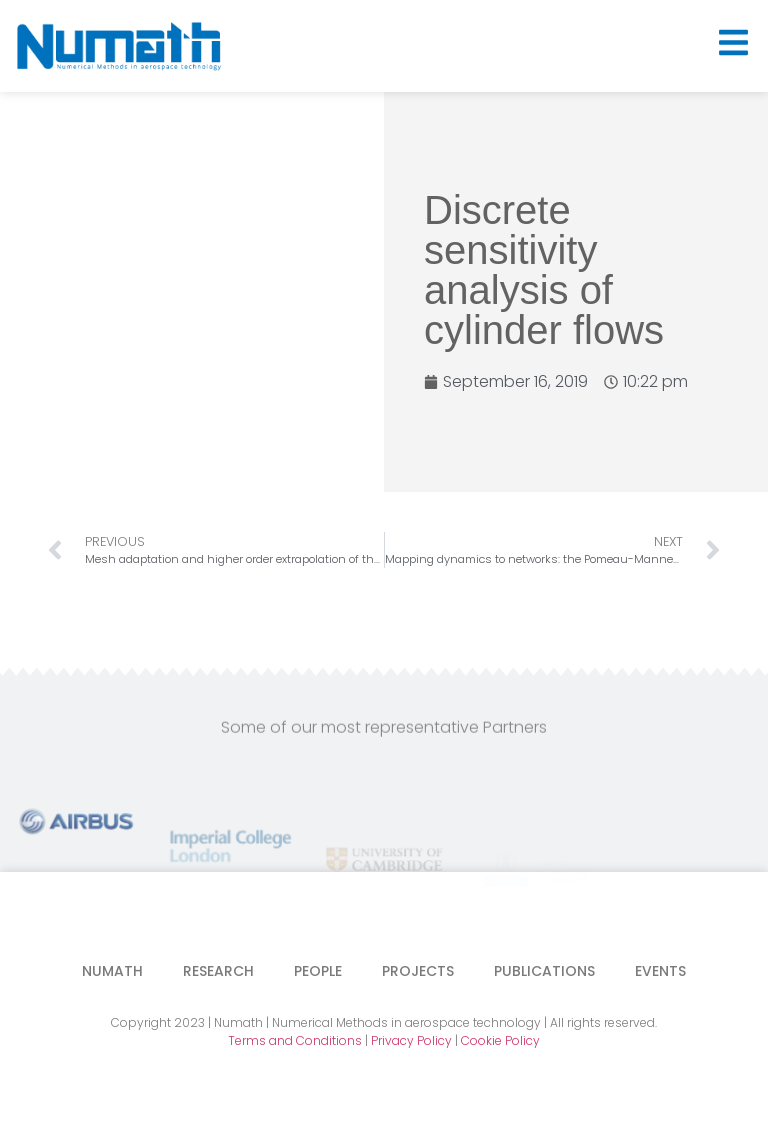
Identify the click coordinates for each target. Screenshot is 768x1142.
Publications (544, 971)
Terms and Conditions (295, 1040)
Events (660, 971)
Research (218, 971)
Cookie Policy (500, 1040)
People (318, 971)
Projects (418, 971)
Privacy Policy (411, 1040)
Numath (112, 971)
